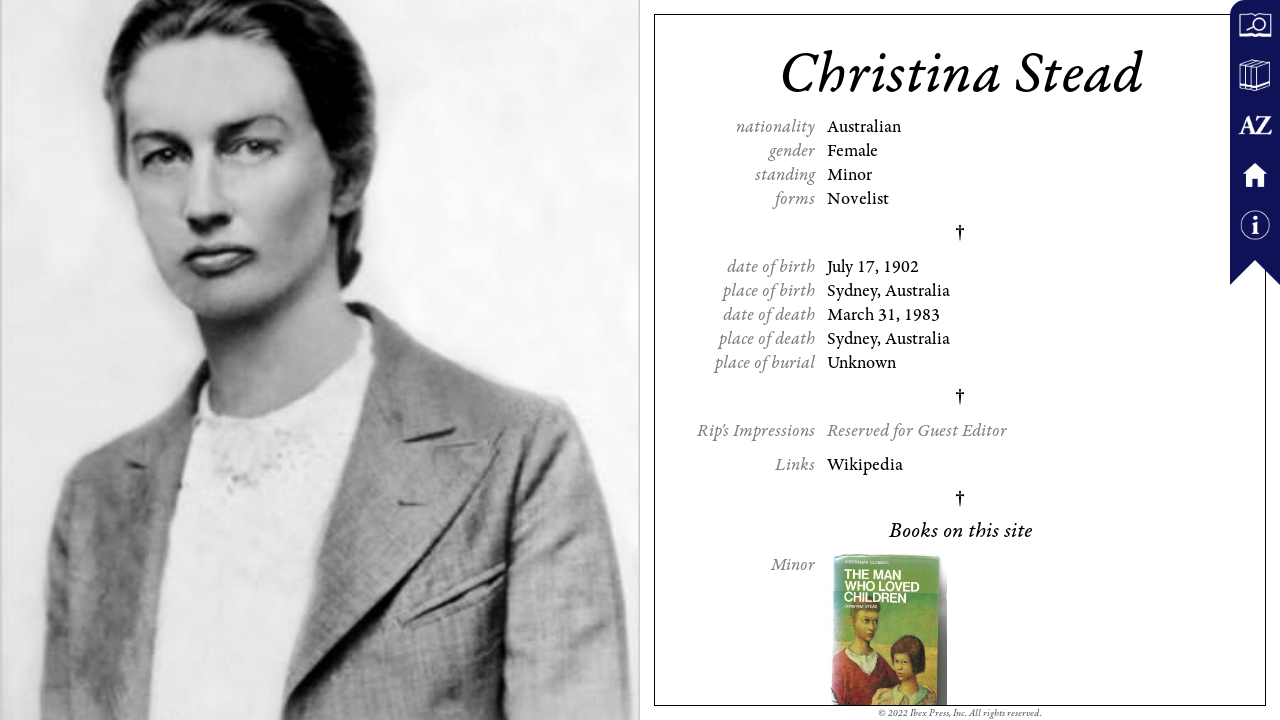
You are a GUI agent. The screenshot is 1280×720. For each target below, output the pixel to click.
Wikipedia (865, 465)
